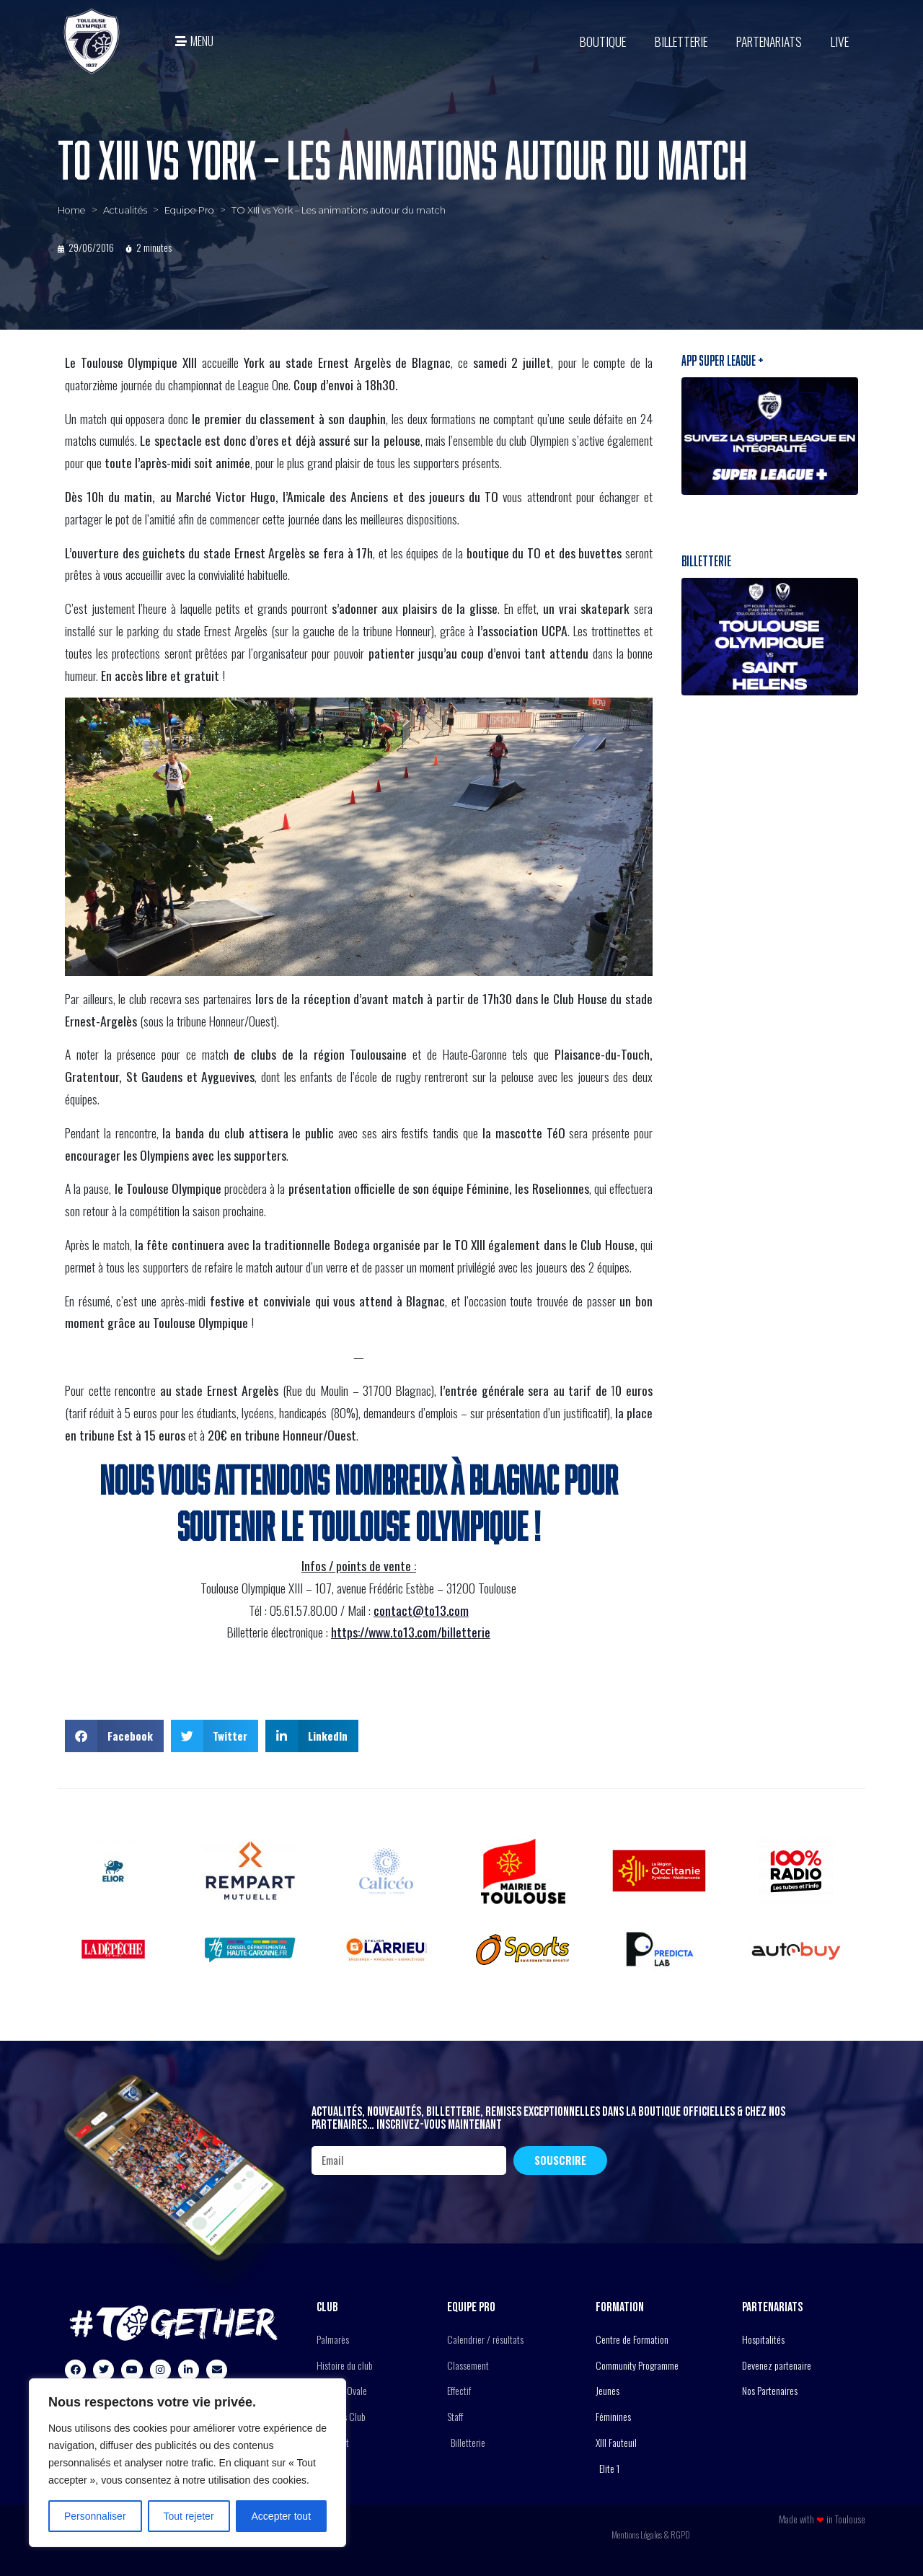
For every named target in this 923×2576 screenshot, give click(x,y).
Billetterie (681, 41)
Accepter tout (282, 2516)
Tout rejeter (189, 2516)
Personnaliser (95, 2516)
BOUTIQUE (603, 41)
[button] (114, 1736)
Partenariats (769, 41)
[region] (187, 2462)
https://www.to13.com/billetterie (410, 1631)
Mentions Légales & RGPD (650, 2534)
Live (840, 41)
